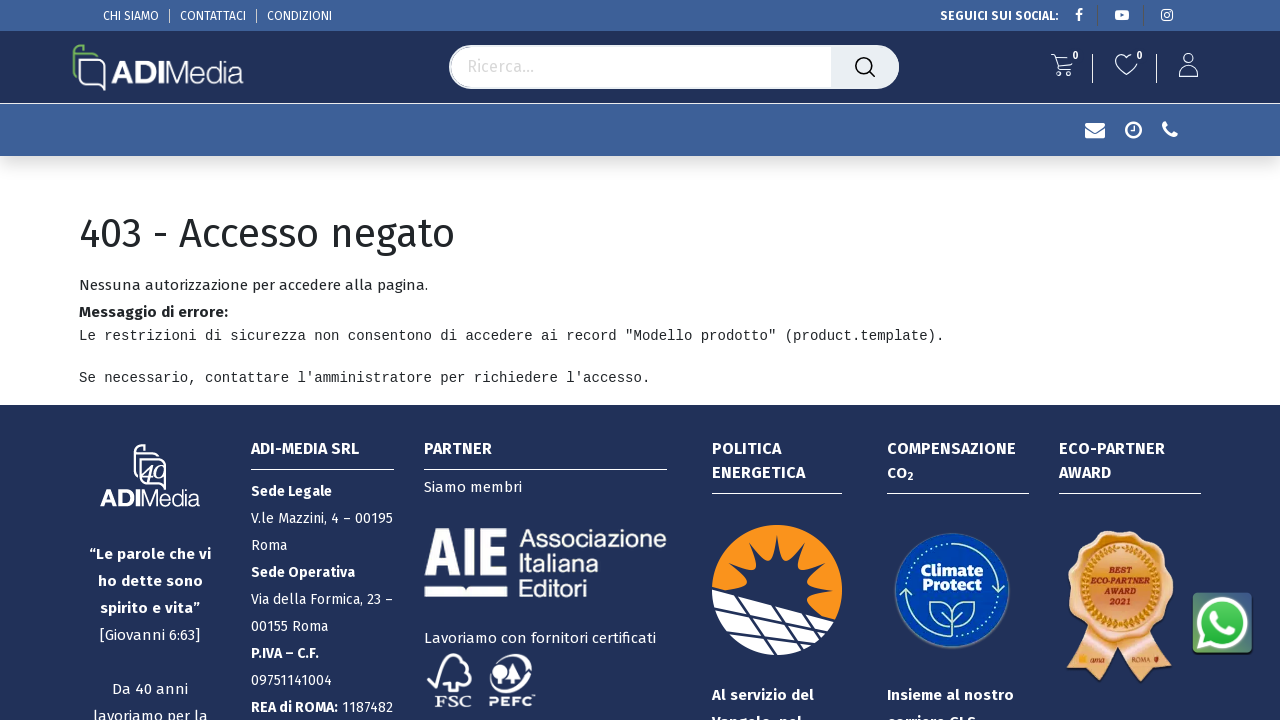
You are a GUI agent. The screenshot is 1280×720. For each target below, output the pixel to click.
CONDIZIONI (299, 16)
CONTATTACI (213, 16)
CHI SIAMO (131, 16)
